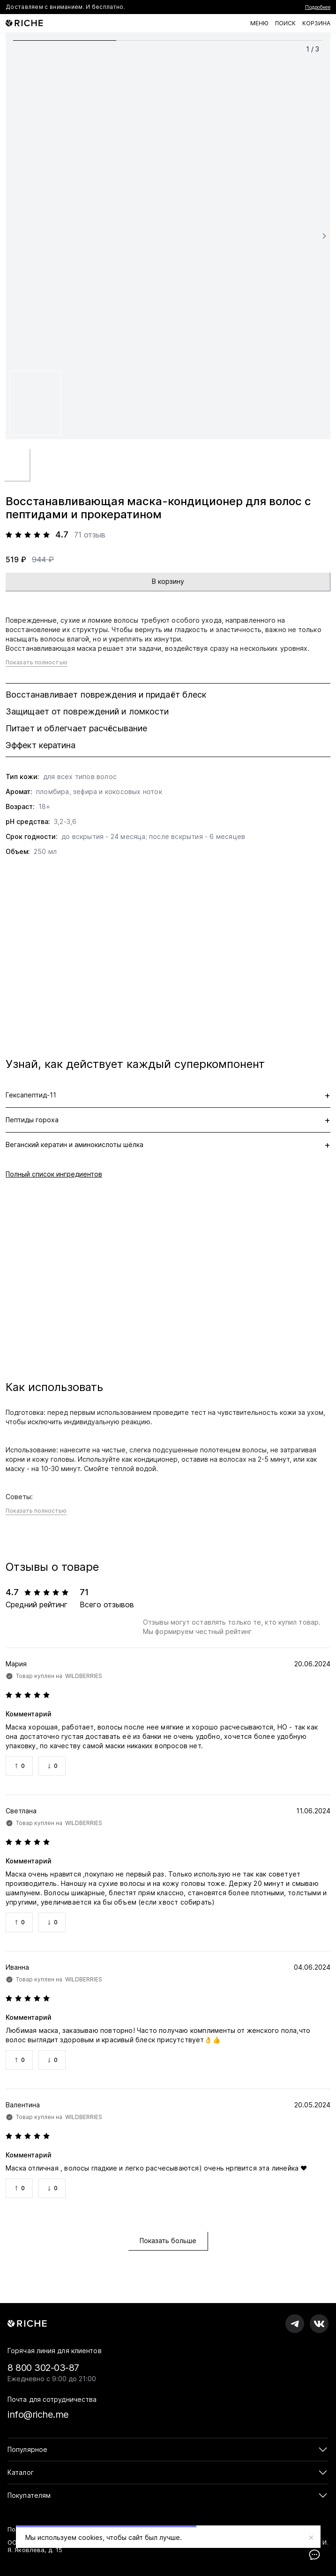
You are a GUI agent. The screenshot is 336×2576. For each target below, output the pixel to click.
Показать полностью (36, 662)
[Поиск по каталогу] (285, 23)
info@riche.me (38, 2414)
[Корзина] (316, 23)
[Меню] (259, 23)
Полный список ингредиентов (54, 1174)
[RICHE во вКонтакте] (319, 2323)
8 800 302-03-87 (43, 2367)
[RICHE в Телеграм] (294, 2323)
